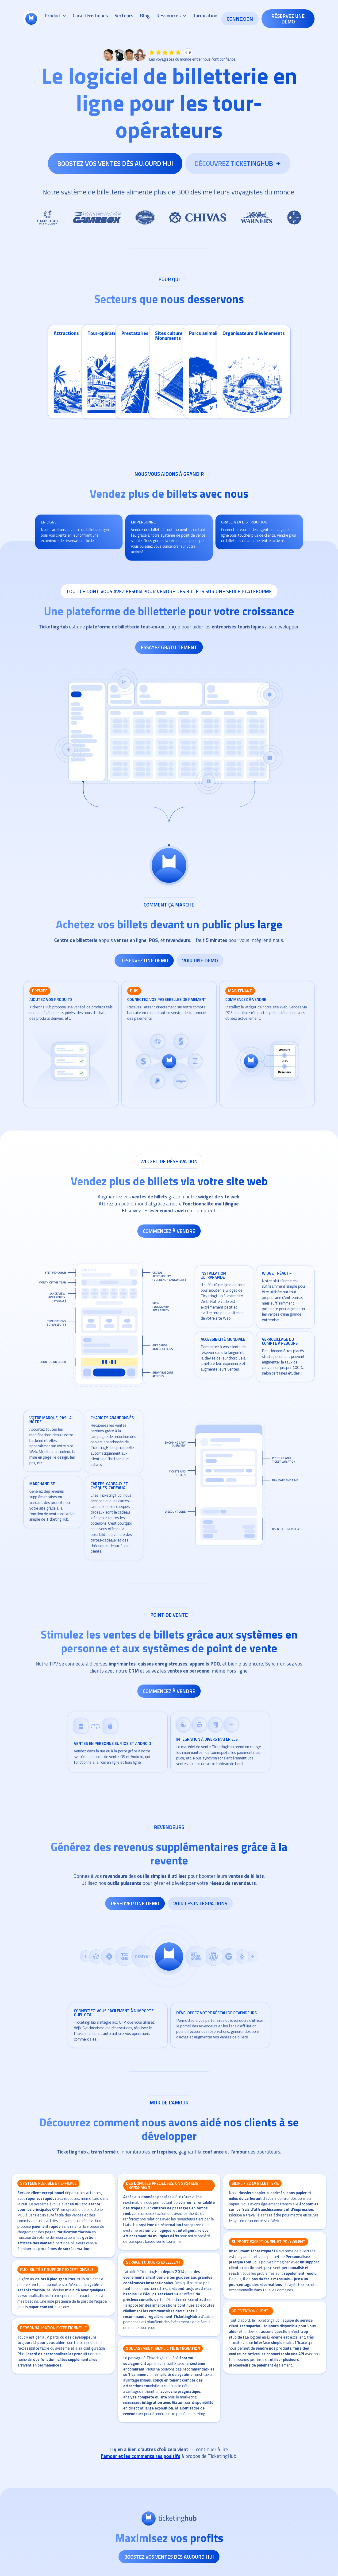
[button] (55, 14)
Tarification (205, 14)
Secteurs (124, 14)
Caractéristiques (90, 14)
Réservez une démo (288, 17)
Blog (145, 14)
